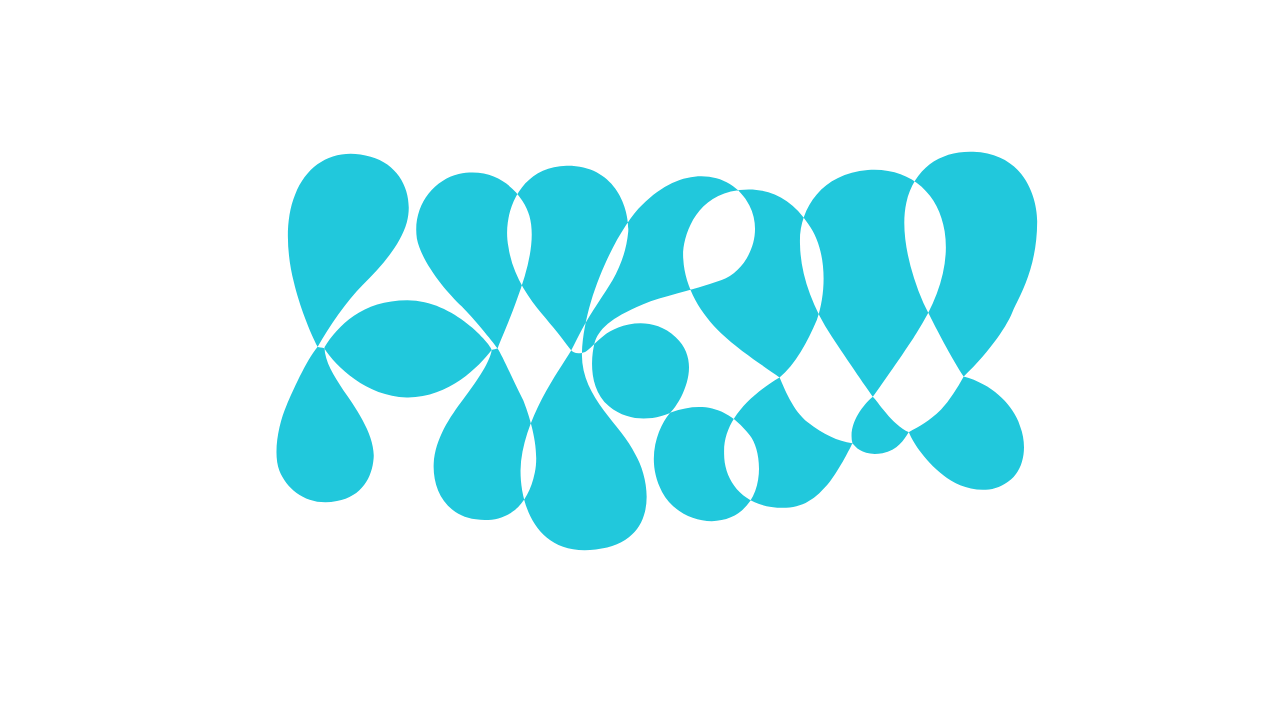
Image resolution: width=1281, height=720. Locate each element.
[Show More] (852, 339)
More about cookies (640, 513)
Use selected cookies (563, 460)
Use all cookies (739, 460)
